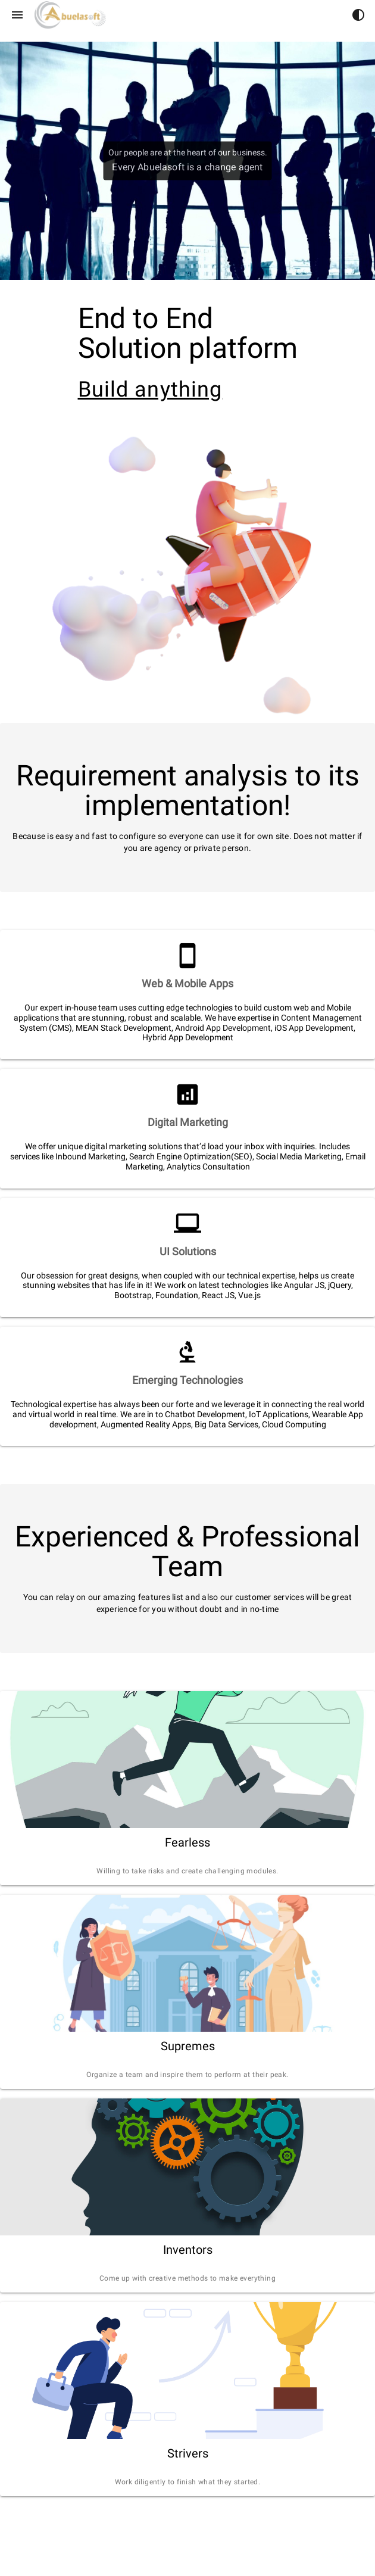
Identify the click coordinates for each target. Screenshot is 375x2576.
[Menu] (17, 15)
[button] (358, 14)
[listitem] (187, 983)
